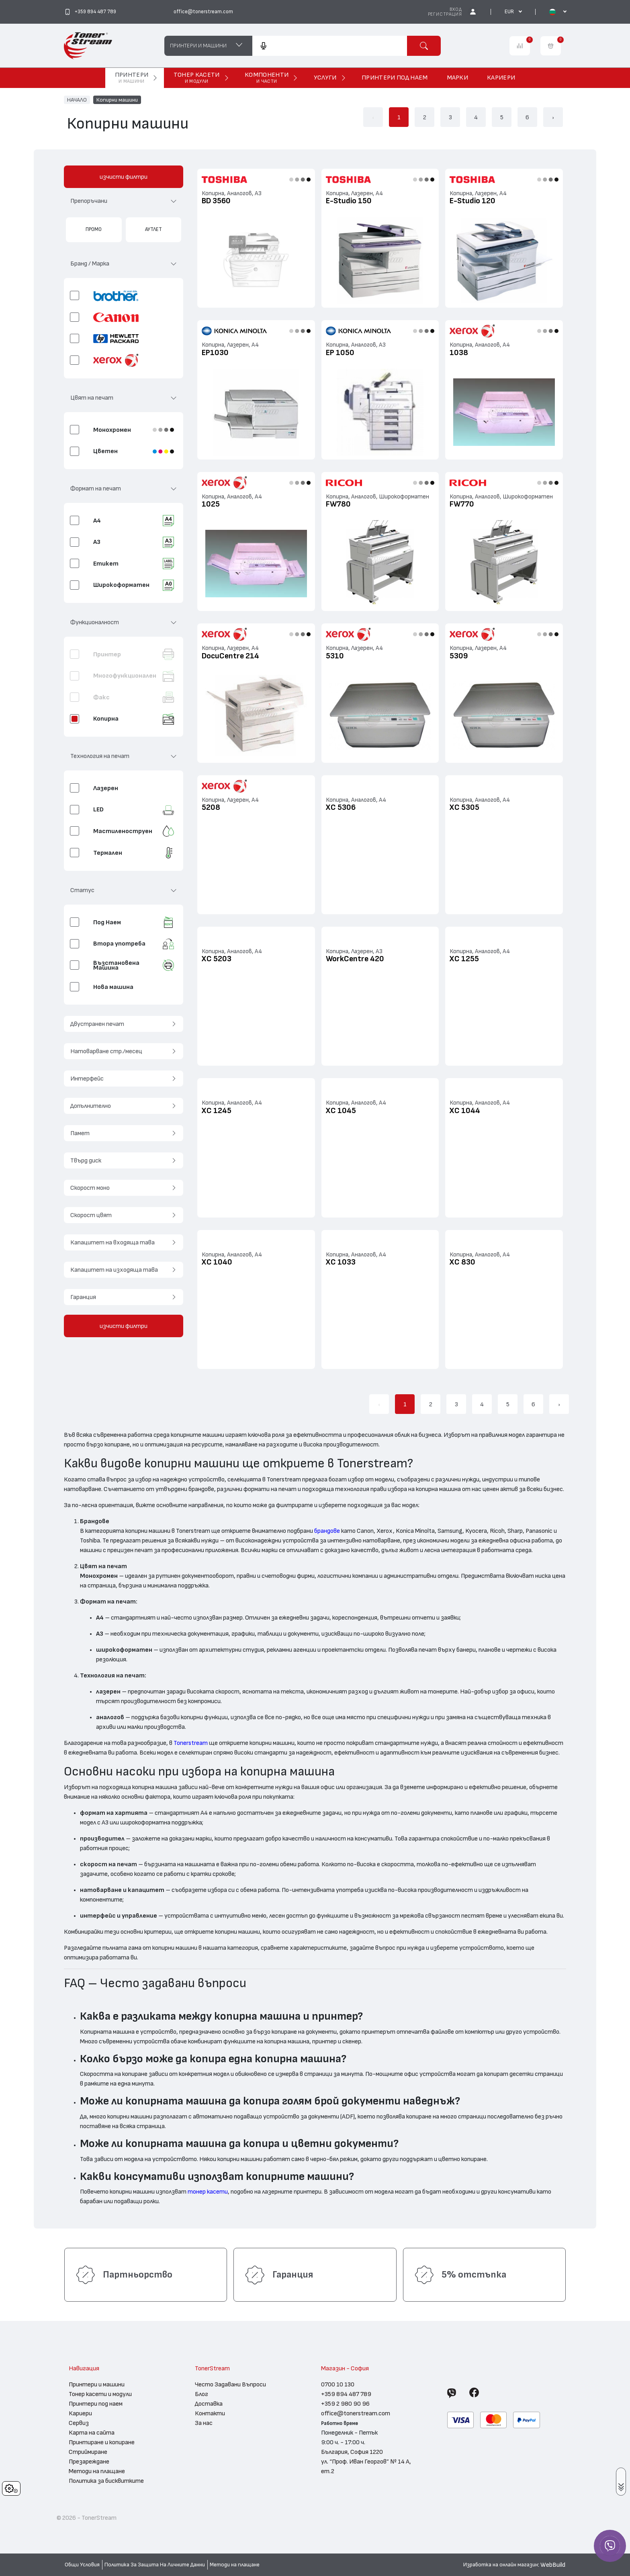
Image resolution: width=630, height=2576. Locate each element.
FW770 (462, 504)
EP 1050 (340, 353)
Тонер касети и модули (100, 2394)
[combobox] (329, 46)
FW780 (338, 504)
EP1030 (215, 353)
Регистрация (445, 14)
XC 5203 (216, 959)
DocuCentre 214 (230, 656)
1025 (211, 504)
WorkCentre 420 (355, 959)
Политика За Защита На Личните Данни (154, 2565)
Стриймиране (88, 2452)
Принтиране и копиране (102, 2442)
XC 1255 (464, 959)
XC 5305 (464, 807)
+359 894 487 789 (346, 2394)
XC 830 (462, 1262)
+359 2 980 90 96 (345, 2403)
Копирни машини (117, 99)
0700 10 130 (337, 2384)
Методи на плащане (97, 2471)
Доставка (209, 2403)
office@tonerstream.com (355, 2413)
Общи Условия (82, 2565)
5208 (211, 807)
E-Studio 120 (472, 201)
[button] (123, 204)
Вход (456, 9)
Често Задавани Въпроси (230, 2384)
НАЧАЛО (77, 99)
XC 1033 (341, 1262)
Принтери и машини (97, 2384)
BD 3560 (216, 201)
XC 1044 (465, 1111)
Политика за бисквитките (106, 2481)
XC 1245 (216, 1111)
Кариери (80, 2413)
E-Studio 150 (349, 201)
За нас (204, 2423)
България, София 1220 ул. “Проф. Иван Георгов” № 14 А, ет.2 (366, 2461)
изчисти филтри (123, 177)
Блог (201, 2394)
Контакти (210, 2413)
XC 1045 (341, 1111)
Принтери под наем (96, 2403)
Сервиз (79, 2423)
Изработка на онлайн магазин (500, 2565)
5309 (459, 656)
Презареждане (89, 2461)
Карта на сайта (92, 2432)
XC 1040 (217, 1262)
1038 (459, 353)
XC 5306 (341, 807)
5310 (335, 656)
